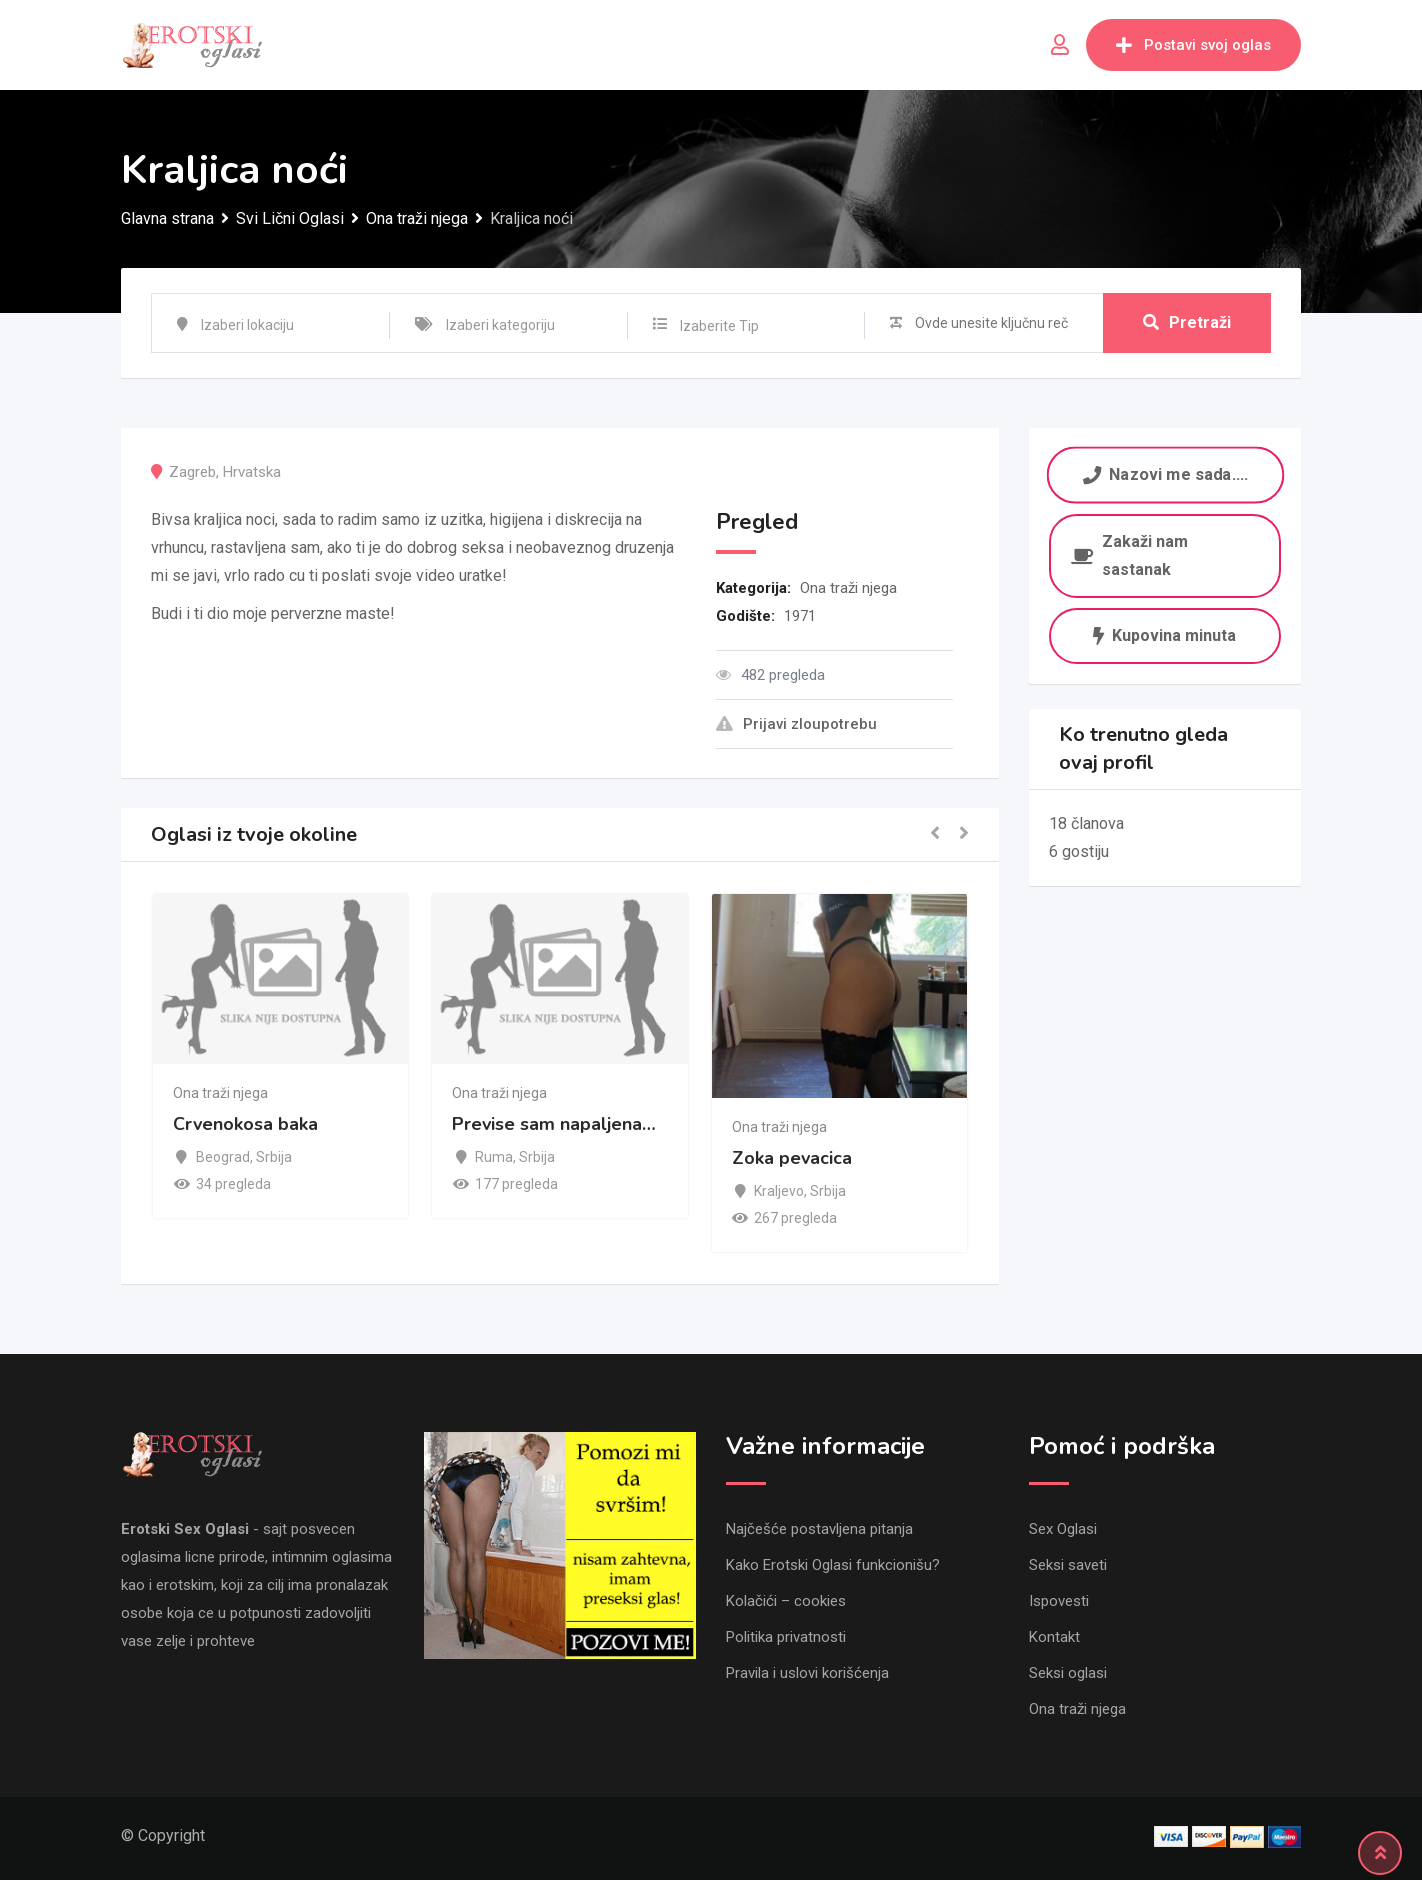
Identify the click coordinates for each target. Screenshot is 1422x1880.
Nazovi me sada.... (1164, 474)
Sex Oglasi (1063, 1529)
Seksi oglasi (1068, 1673)
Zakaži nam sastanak (1129, 555)
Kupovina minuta (1164, 635)
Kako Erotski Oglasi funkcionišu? (833, 1565)
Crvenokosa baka (245, 1124)
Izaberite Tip (719, 326)
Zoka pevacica (792, 1159)
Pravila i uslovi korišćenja (807, 1673)
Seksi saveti (1068, 1565)
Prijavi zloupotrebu (796, 724)
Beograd (223, 1157)
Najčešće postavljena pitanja (819, 1529)
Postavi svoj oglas (1193, 45)
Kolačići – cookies (786, 1601)
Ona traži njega (848, 588)
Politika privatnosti (786, 1637)
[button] (935, 834)
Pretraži (1187, 322)
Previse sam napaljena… (554, 1124)
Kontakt (1054, 1637)
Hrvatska (252, 472)
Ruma (494, 1157)
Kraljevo (779, 1191)
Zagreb (192, 472)
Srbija (274, 1157)
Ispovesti (1059, 1601)
